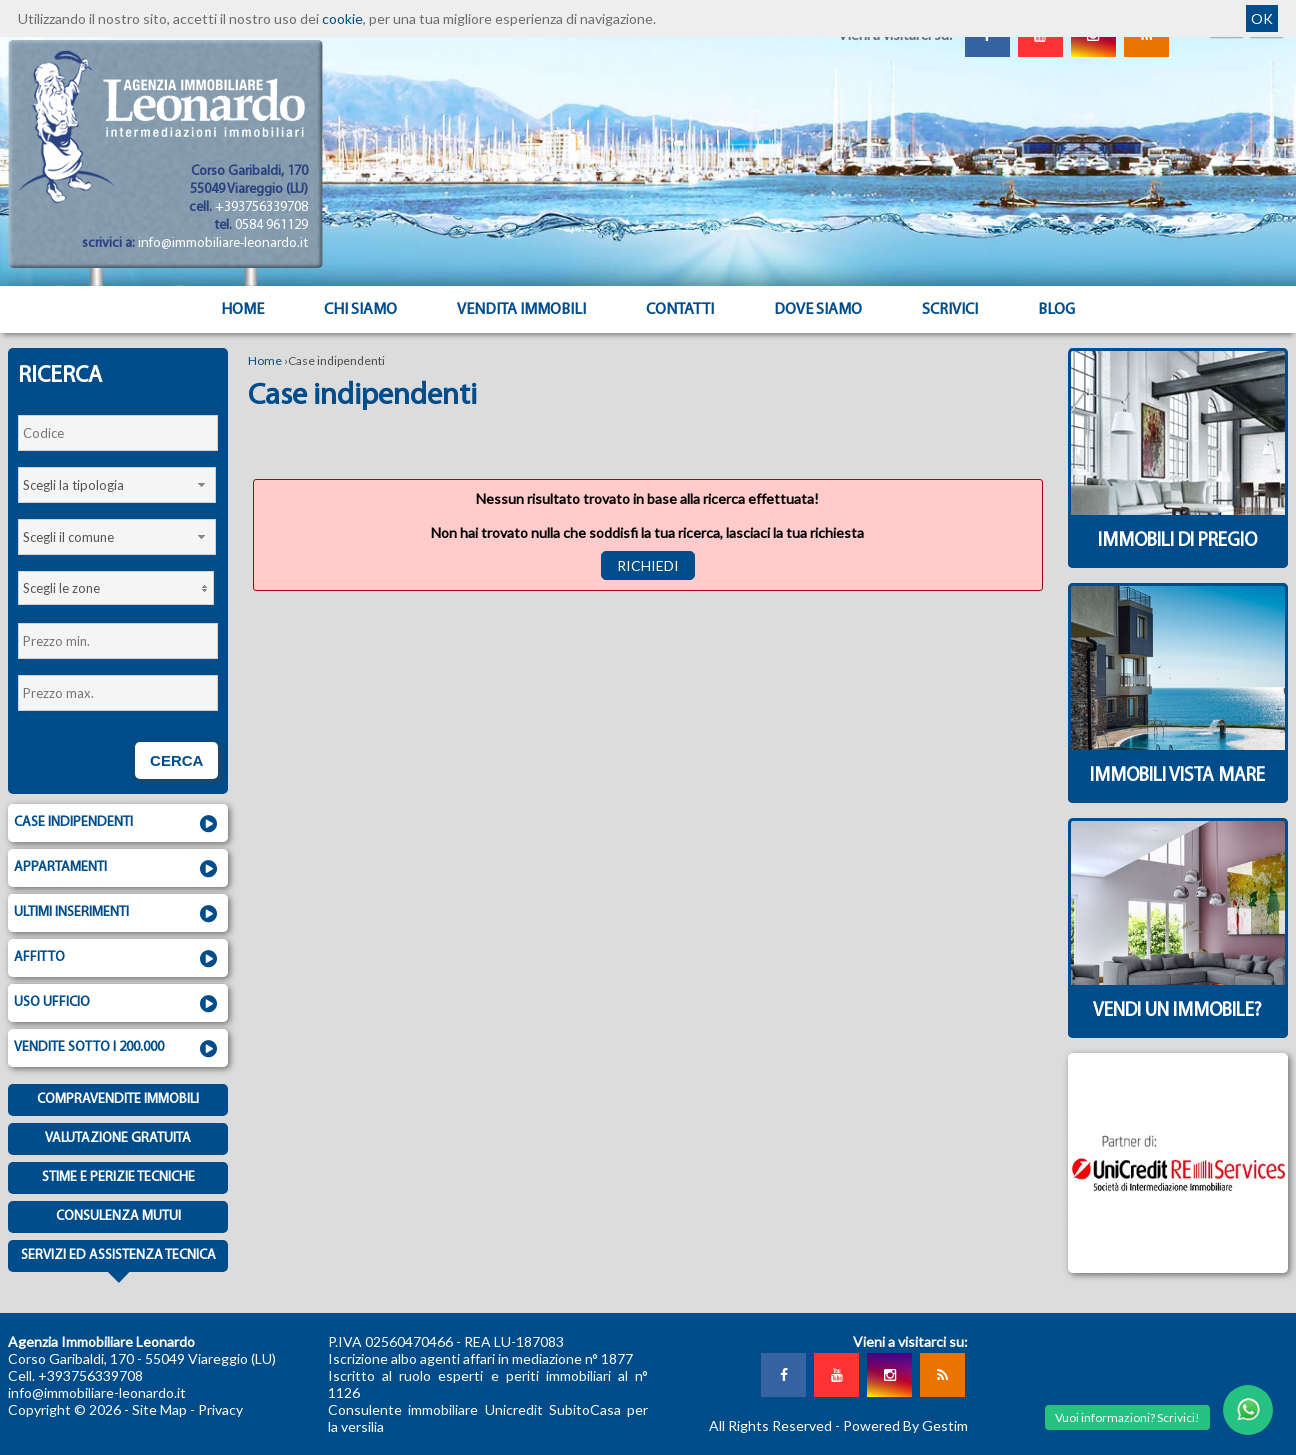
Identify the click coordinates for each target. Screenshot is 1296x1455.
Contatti (680, 310)
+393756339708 (261, 207)
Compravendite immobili (118, 1099)
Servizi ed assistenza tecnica (118, 1260)
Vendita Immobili (521, 310)
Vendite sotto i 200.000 (118, 1049)
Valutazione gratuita (118, 1138)
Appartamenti (118, 869)
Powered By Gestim (905, 1425)
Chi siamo (360, 310)
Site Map (159, 1409)
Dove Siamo (818, 310)
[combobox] (117, 485)
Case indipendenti (118, 824)
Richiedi (648, 565)
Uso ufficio (118, 1004)
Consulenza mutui (118, 1216)
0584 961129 (271, 225)
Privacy (220, 1409)
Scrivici (950, 310)
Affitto (118, 959)
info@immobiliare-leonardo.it (223, 243)
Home (242, 310)
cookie (342, 18)
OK (1262, 18)
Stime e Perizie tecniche (118, 1177)
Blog (1056, 310)
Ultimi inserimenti (118, 914)
